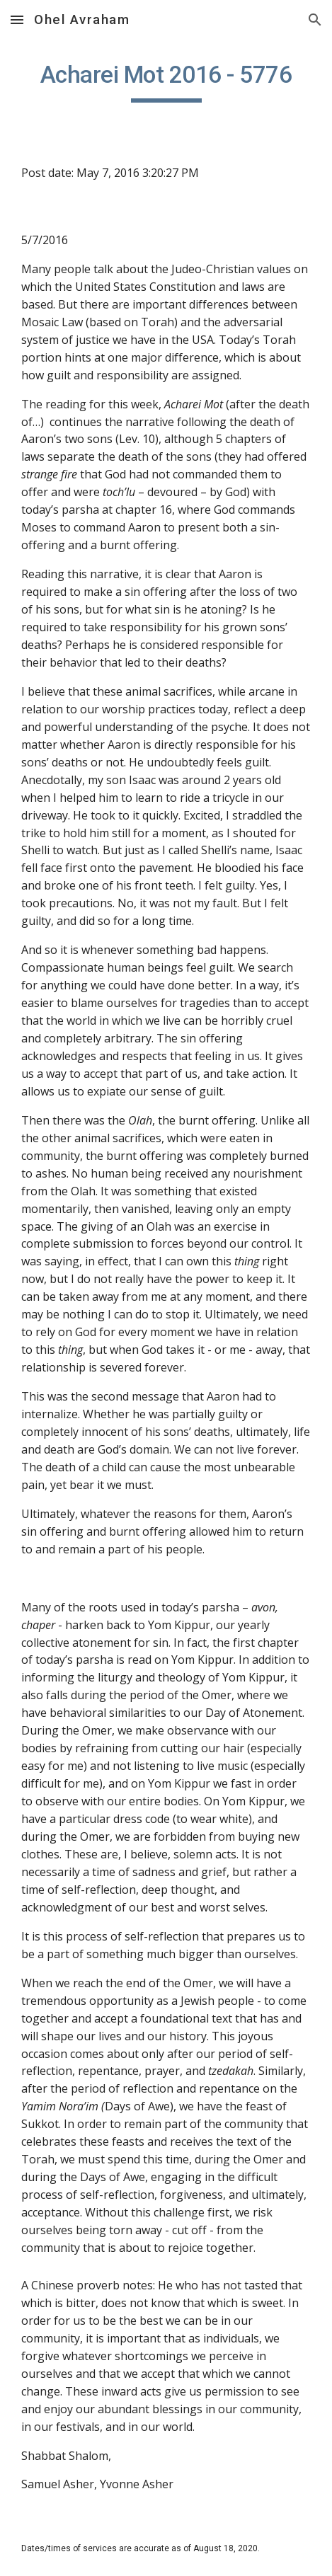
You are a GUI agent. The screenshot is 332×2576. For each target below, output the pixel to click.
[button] (17, 19)
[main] (166, 81)
